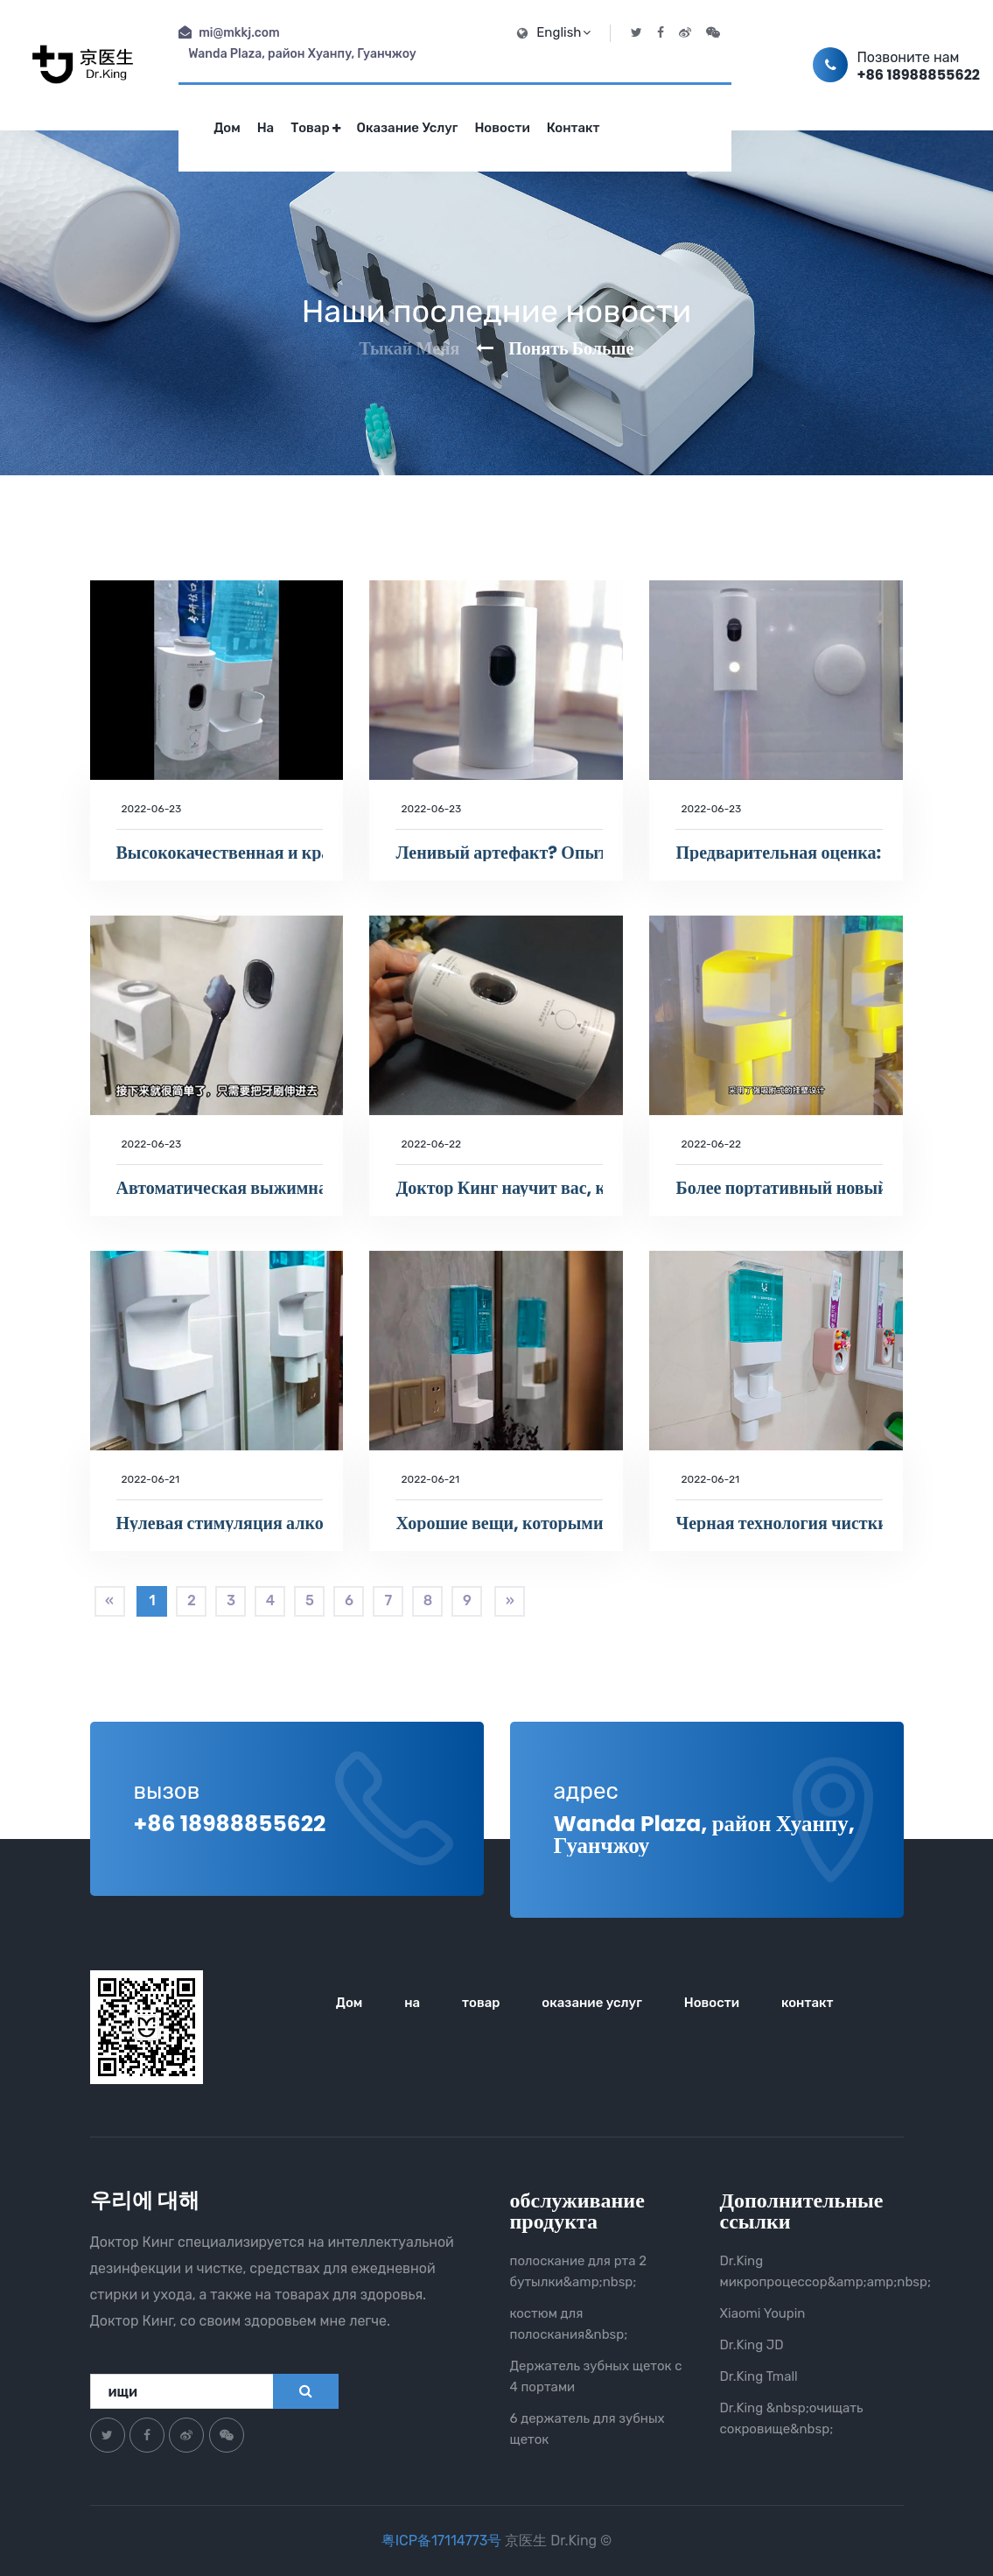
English (562, 32)
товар (314, 128)
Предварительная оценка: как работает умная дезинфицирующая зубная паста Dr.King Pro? (779, 852)
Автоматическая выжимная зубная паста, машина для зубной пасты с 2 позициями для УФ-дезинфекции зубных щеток (220, 1188)
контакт (573, 128)
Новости (501, 128)
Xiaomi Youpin (763, 2313)
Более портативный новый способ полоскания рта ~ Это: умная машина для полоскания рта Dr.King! (779, 1188)
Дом (227, 128)
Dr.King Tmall (759, 2376)
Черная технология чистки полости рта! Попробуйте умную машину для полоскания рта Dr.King (779, 1523)
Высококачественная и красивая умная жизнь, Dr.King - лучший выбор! (220, 852)
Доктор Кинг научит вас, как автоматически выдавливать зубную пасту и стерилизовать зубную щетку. (499, 1188)
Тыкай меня (410, 348)
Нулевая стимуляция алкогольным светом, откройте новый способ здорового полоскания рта (220, 1523)
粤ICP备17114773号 (443, 2540)
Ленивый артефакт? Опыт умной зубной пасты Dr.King (499, 852)
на (266, 128)
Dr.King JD (752, 2345)
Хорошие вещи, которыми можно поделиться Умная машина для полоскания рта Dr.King (499, 1523)
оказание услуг (407, 128)
